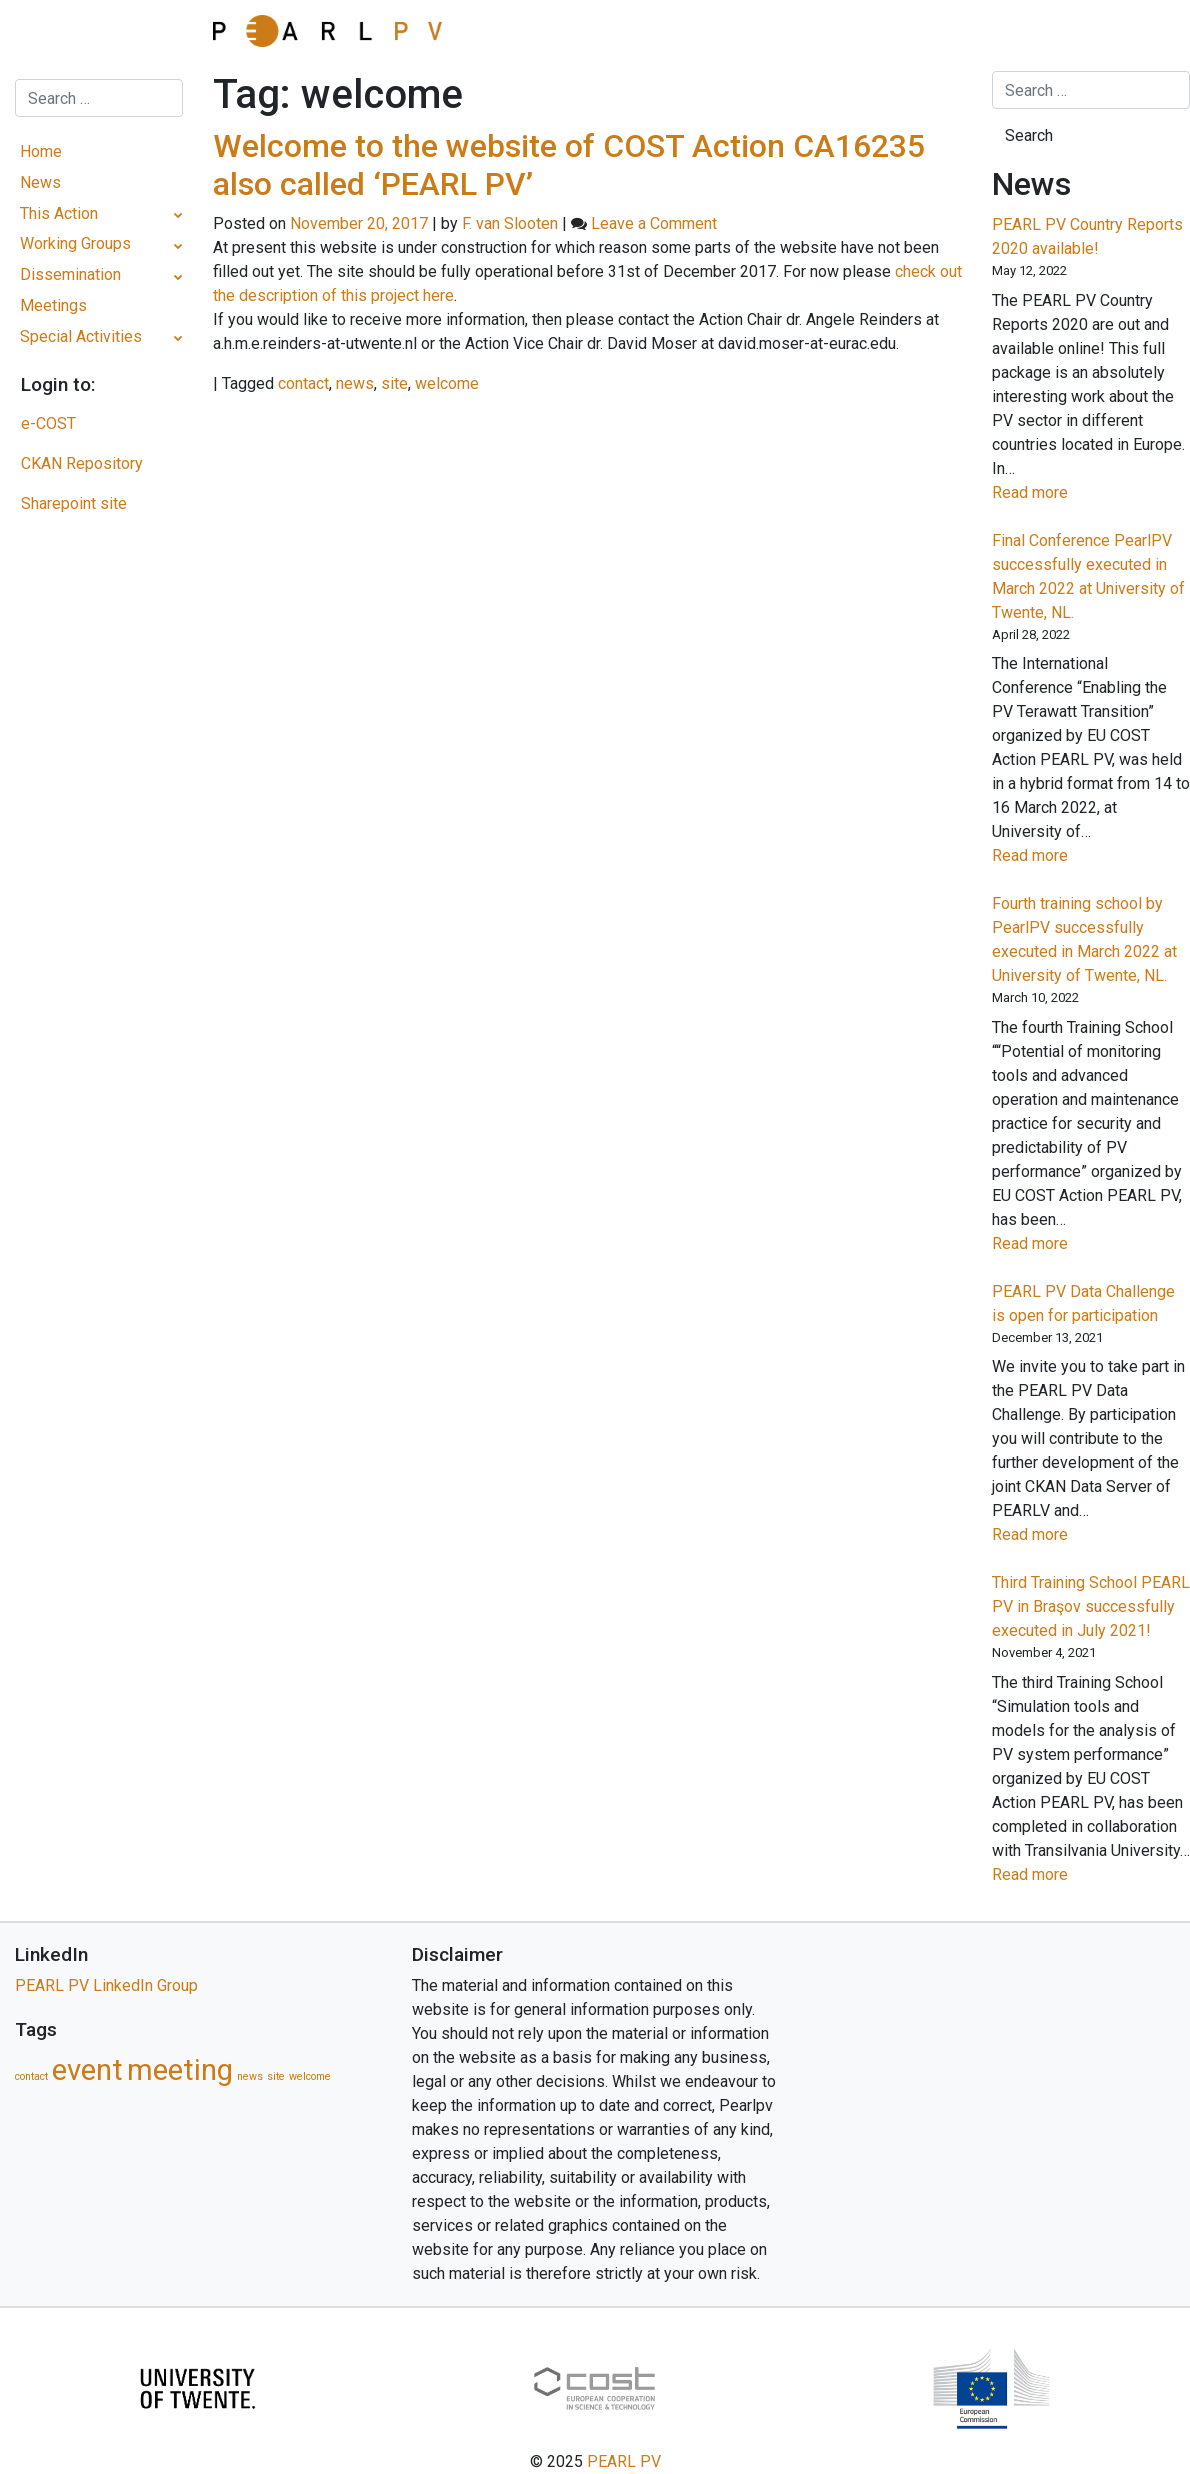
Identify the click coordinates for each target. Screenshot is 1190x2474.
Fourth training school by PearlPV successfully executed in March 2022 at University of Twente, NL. (1084, 939)
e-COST (48, 423)
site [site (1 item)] (276, 2076)
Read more (1063, 493)
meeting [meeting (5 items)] (180, 2070)
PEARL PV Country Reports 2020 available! (1087, 236)
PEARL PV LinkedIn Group (106, 1985)
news (355, 383)
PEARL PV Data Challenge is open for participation (1083, 1303)
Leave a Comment (654, 223)
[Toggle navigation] (99, 35)
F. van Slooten (510, 223)
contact (303, 383)
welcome (447, 383)
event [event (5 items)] (87, 2070)
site (394, 383)
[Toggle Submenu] (178, 214)
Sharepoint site (74, 503)
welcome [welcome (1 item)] (310, 2076)
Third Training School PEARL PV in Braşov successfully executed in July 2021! (1091, 1606)
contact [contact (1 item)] (31, 2076)
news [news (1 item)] (250, 2076)
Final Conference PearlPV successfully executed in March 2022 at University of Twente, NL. (1088, 576)
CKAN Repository (82, 463)
